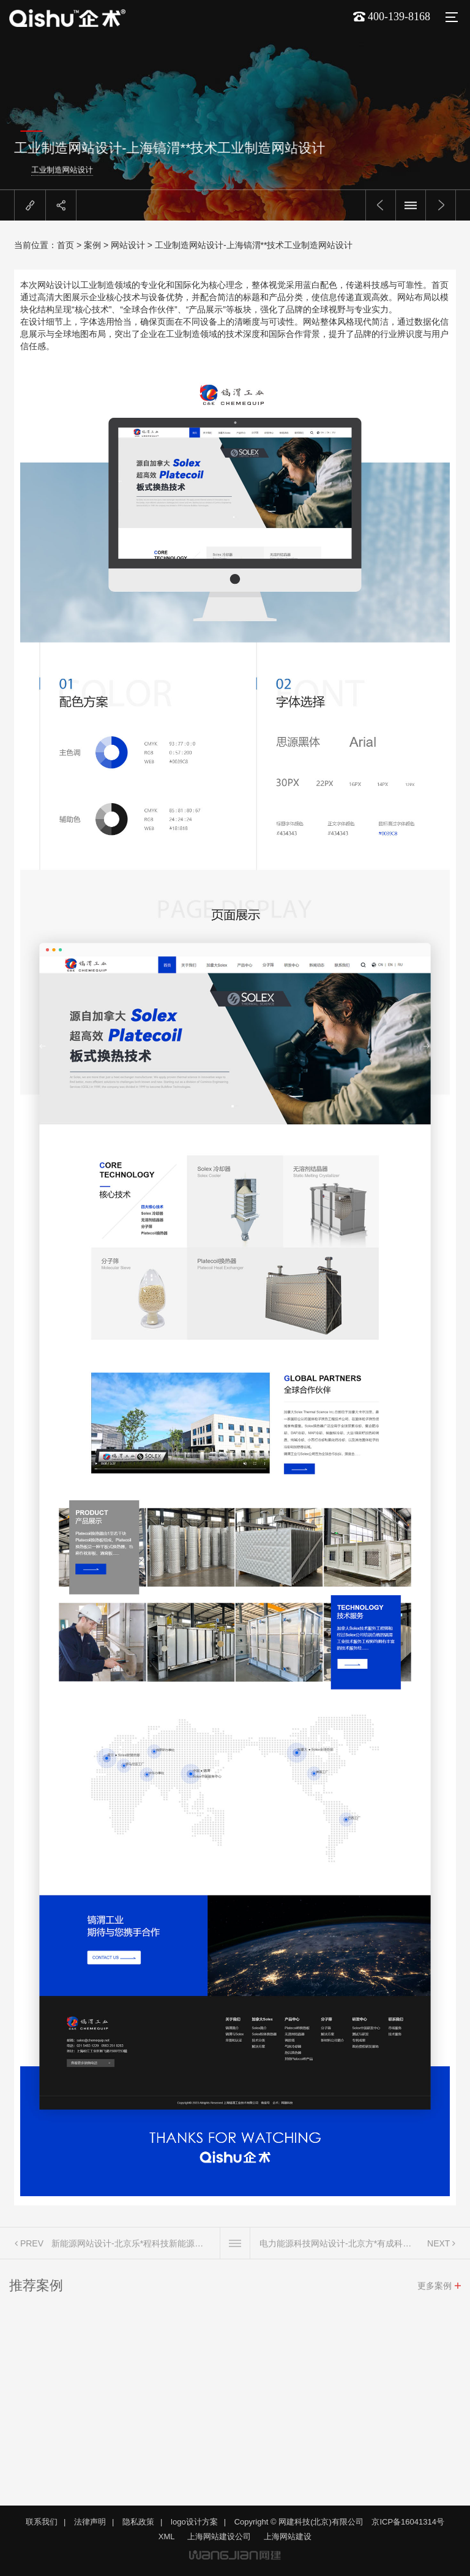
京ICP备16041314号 (407, 2521)
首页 (65, 245)
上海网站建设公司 (219, 2536)
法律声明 (90, 2521)
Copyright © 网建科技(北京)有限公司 (299, 2521)
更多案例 (434, 2289)
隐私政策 (138, 2521)
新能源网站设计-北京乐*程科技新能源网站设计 (131, 2247)
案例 (92, 245)
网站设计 (128, 245)
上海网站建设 (287, 2536)
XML (167, 2536)
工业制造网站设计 (108, 170)
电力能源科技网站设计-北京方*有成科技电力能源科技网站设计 (339, 2247)
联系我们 (42, 2521)
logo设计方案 (194, 2521)
